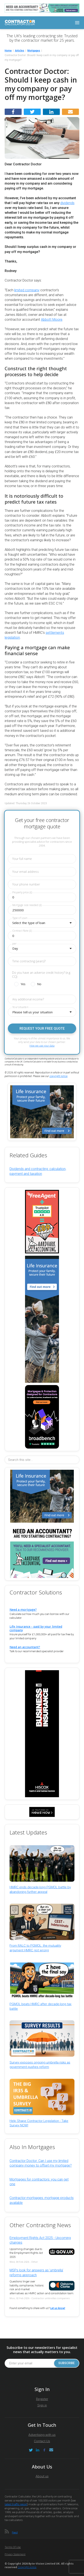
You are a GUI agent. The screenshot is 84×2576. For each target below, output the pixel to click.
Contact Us (42, 2441)
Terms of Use (13, 2547)
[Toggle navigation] (77, 22)
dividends (67, 203)
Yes (23, 984)
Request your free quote (42, 1028)
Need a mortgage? (23, 1610)
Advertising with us (42, 2435)
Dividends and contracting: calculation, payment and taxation (38, 1171)
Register (42, 2399)
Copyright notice (27, 2567)
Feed (15, 2532)
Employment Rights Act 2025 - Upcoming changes (40, 2240)
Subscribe (66, 2363)
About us (42, 2476)
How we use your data (42, 1045)
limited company (26, 290)
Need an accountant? (25, 1647)
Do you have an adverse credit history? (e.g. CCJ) (41, 975)
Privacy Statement (15, 2554)
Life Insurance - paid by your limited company (36, 1628)
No (39, 984)
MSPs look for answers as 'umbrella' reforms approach (36, 2272)
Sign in (42, 2405)
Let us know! (57, 2308)
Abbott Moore (51, 320)
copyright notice (58, 1076)
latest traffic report (16, 2504)
